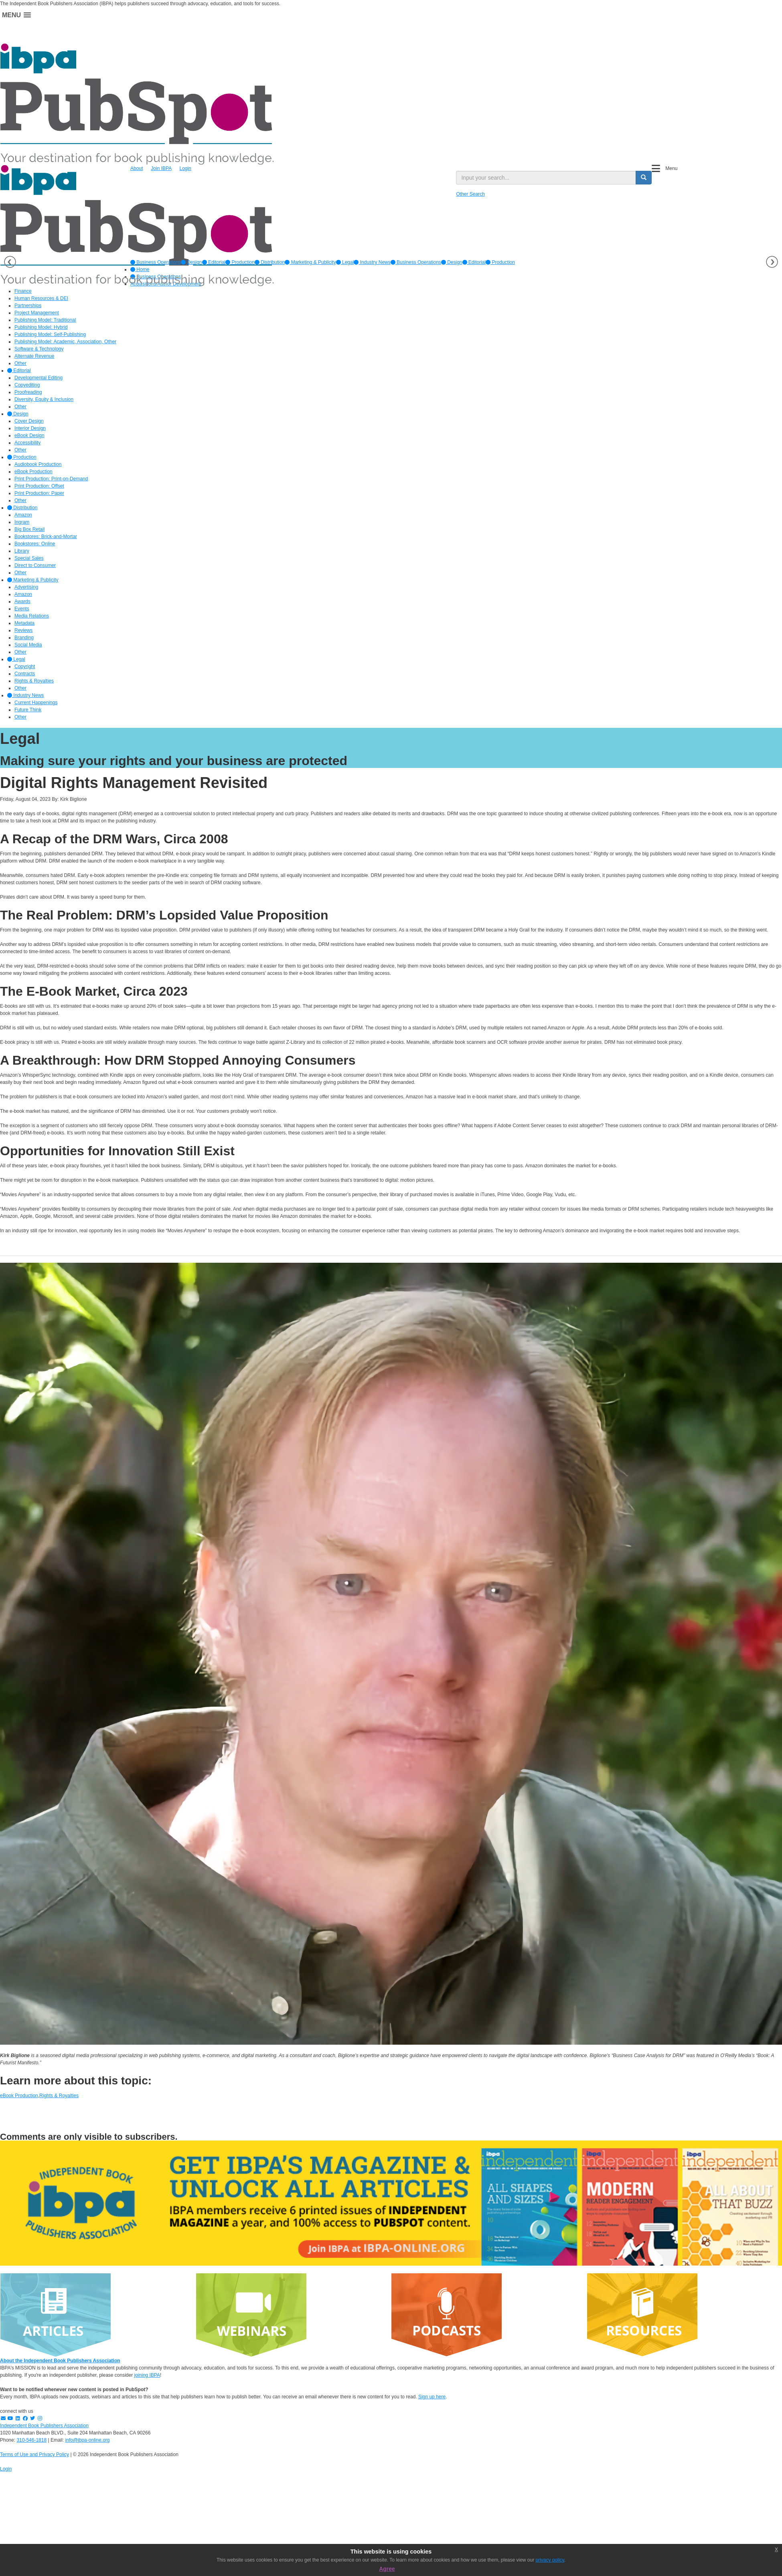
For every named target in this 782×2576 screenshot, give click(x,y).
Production (240, 262)
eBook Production (19, 2095)
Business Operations (155, 262)
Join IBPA (161, 168)
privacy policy (550, 2560)
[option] (155, 262)
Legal (345, 262)
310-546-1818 (31, 2440)
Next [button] (772, 262)
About (136, 168)
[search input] (546, 177)
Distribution (270, 262)
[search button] (644, 177)
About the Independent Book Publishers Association (60, 2360)
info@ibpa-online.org (87, 2440)
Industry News (372, 262)
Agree (387, 2569)
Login (185, 168)
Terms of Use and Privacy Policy (34, 2454)
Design (191, 262)
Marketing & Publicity (310, 262)
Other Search (470, 194)
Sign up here (432, 2397)
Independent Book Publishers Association (44, 2425)
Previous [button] (10, 262)
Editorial (214, 262)
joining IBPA (147, 2375)
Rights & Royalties (59, 2095)
